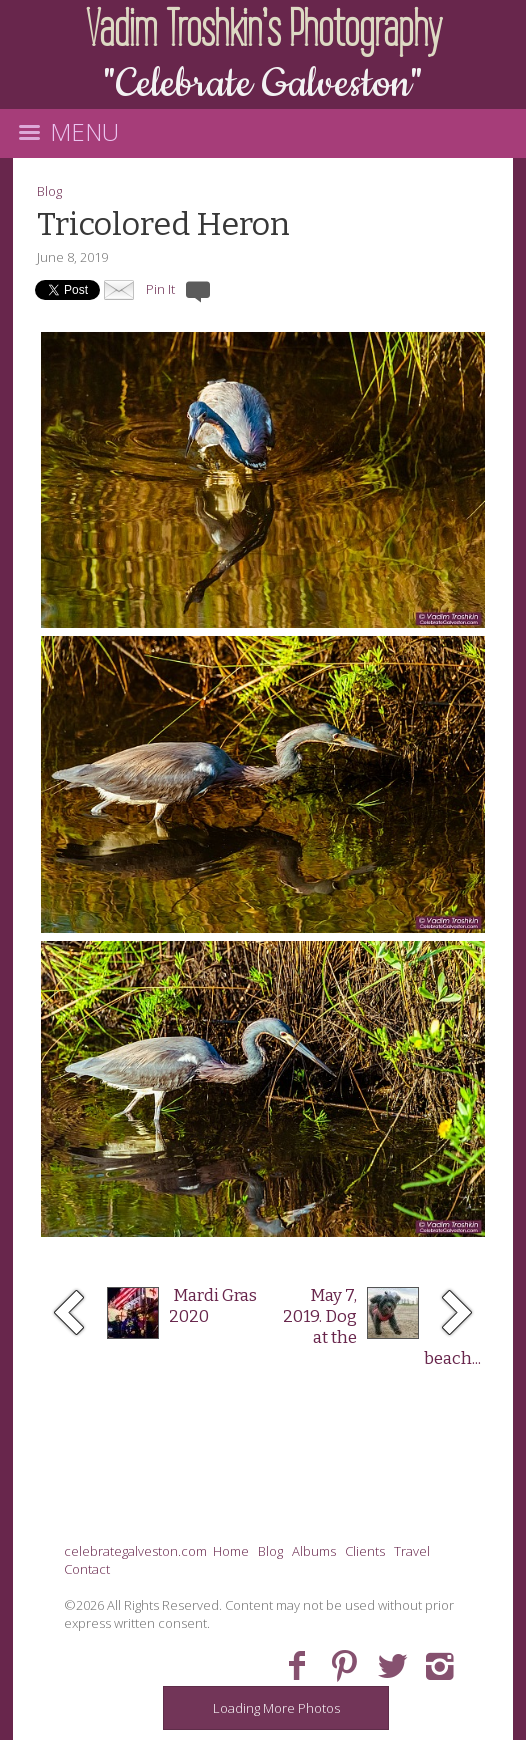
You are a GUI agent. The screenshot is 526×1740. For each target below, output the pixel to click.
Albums (314, 1551)
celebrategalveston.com (135, 1551)
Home (231, 1551)
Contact (87, 1569)
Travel (412, 1551)
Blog (49, 191)
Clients (365, 1551)
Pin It (160, 289)
